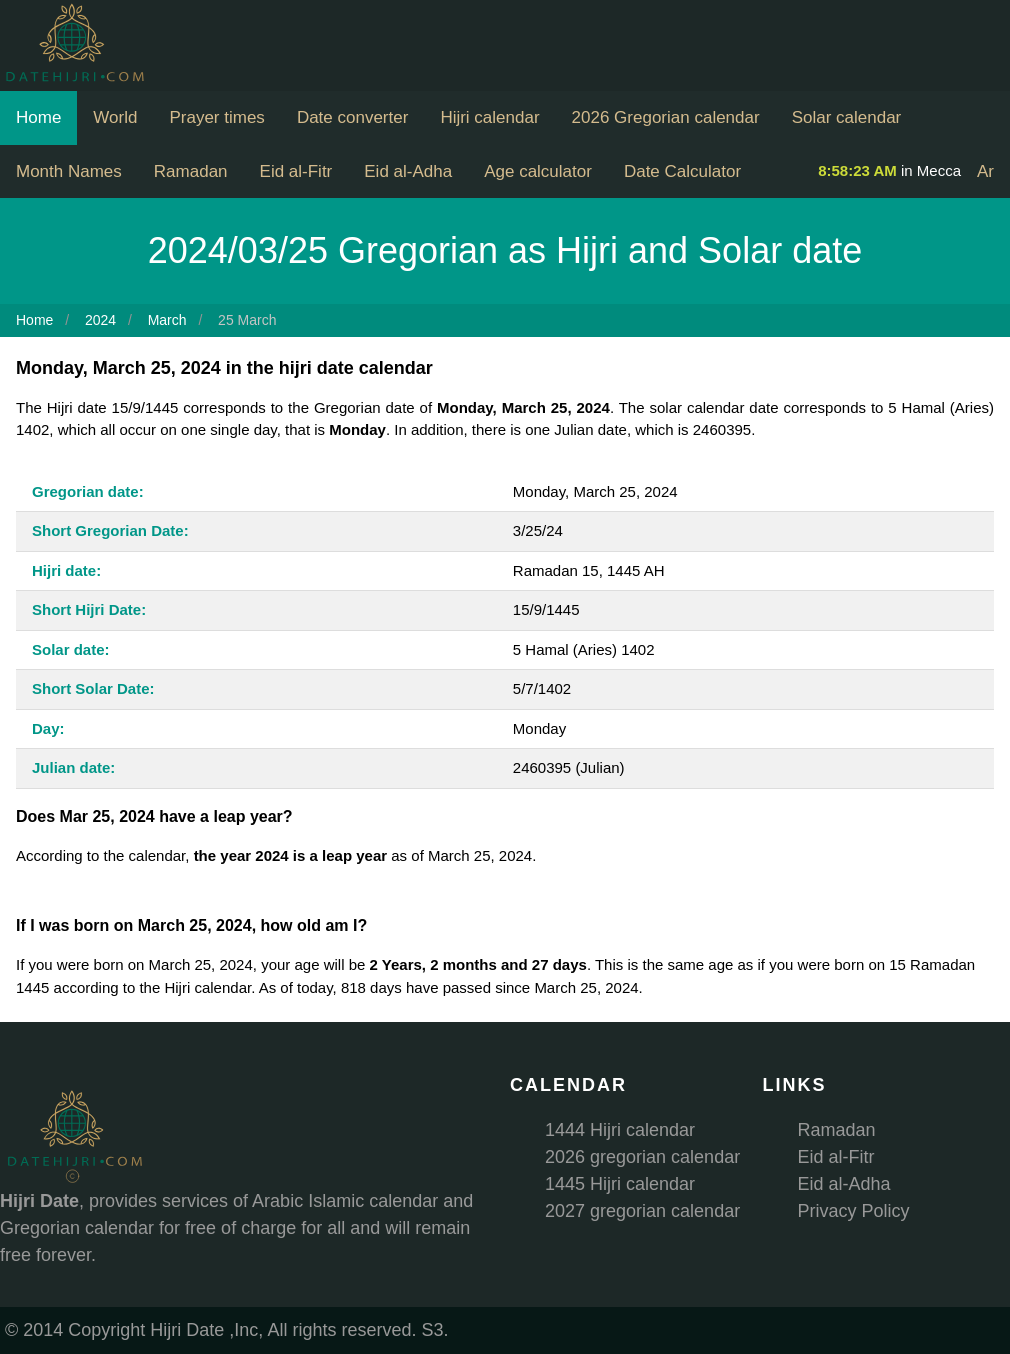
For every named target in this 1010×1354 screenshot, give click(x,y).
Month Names (69, 171)
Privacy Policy (854, 1211)
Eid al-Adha (408, 171)
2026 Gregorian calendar (666, 117)
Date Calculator (682, 171)
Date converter (353, 117)
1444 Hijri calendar (620, 1130)
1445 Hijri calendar (620, 1184)
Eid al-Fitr (296, 171)
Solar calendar (847, 117)
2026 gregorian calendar (642, 1157)
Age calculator (538, 171)
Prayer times (216, 117)
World (115, 117)
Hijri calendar (489, 117)
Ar (985, 171)
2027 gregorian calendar (642, 1211)
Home (38, 117)
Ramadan (191, 171)
